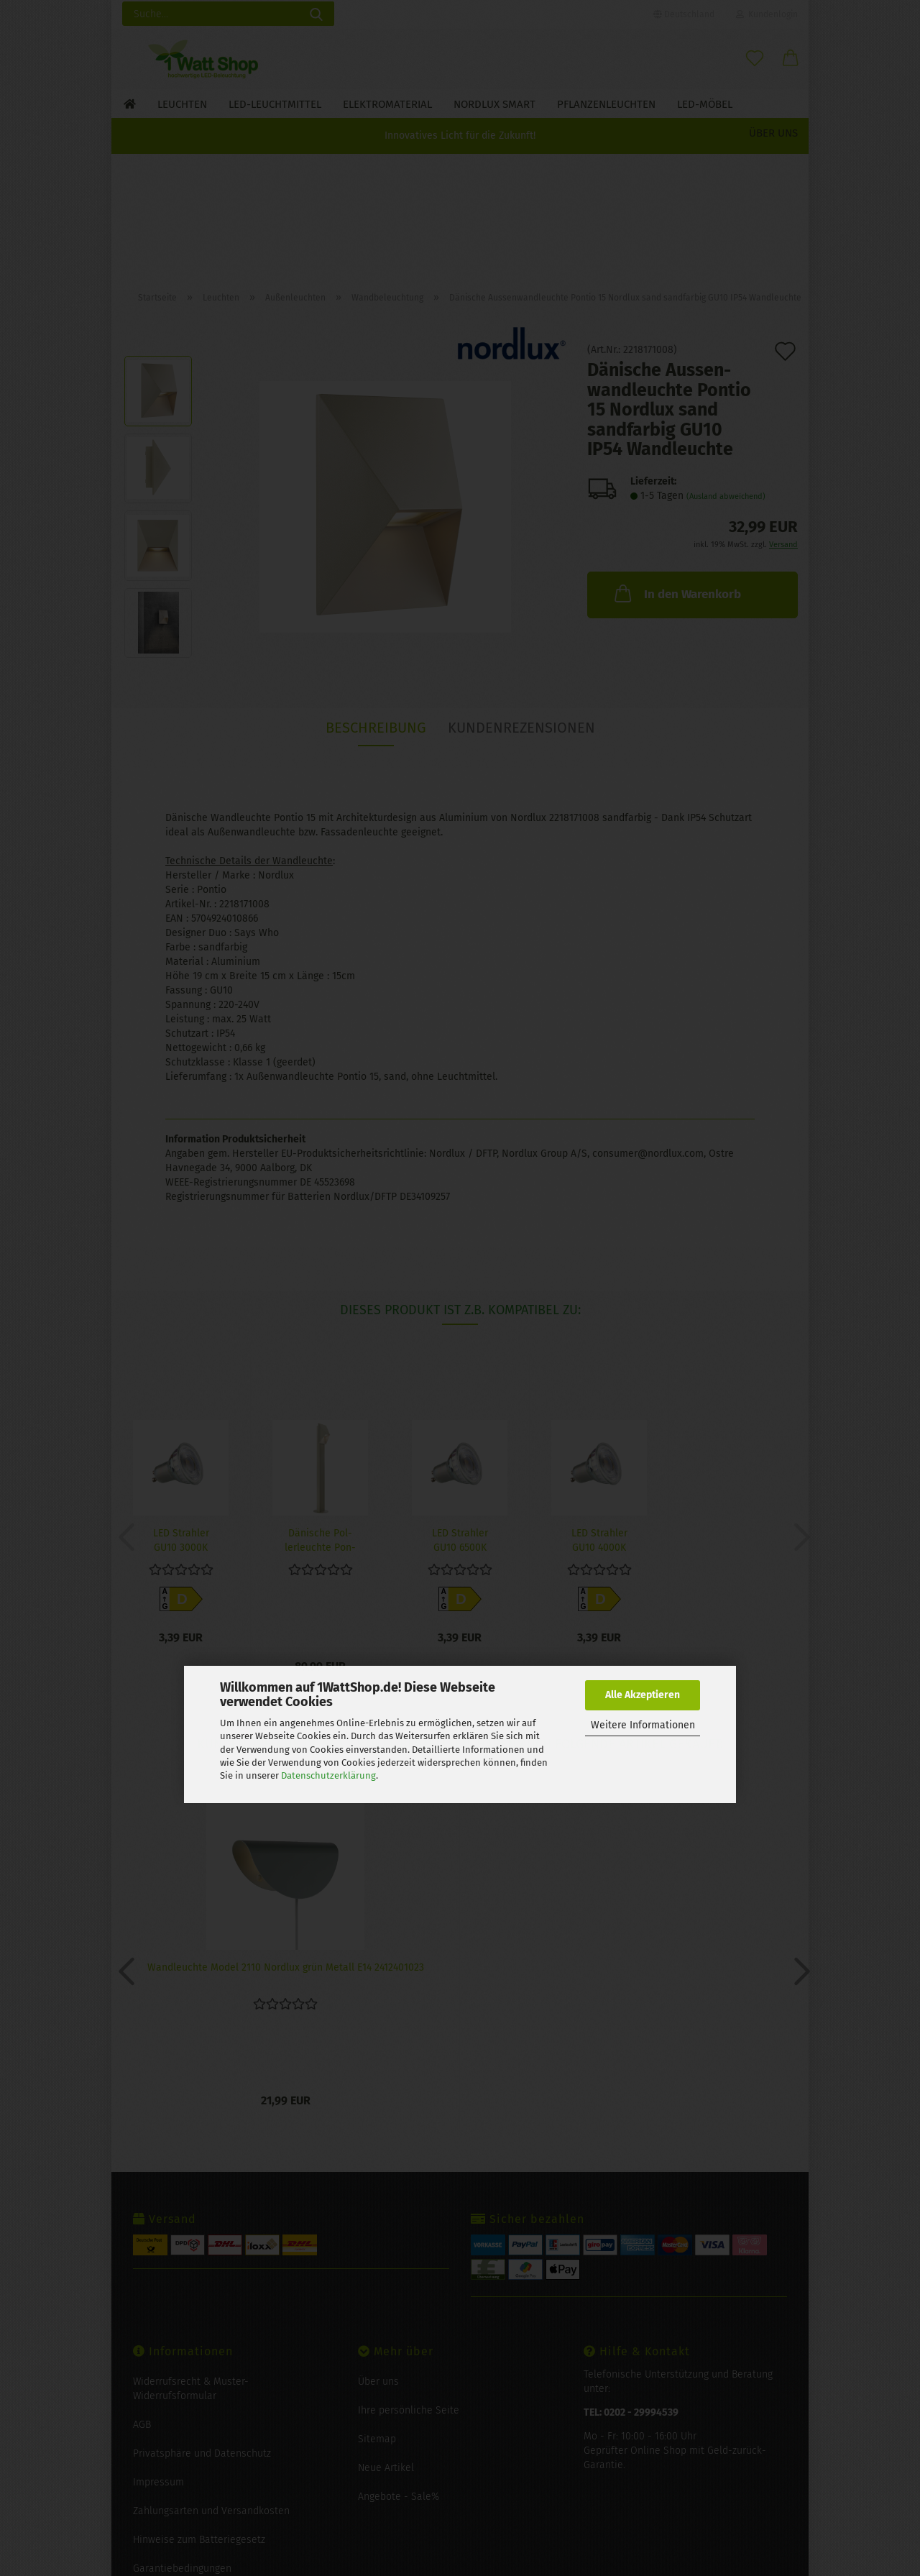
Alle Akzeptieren (642, 1695)
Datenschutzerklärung (328, 1775)
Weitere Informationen (643, 1725)
